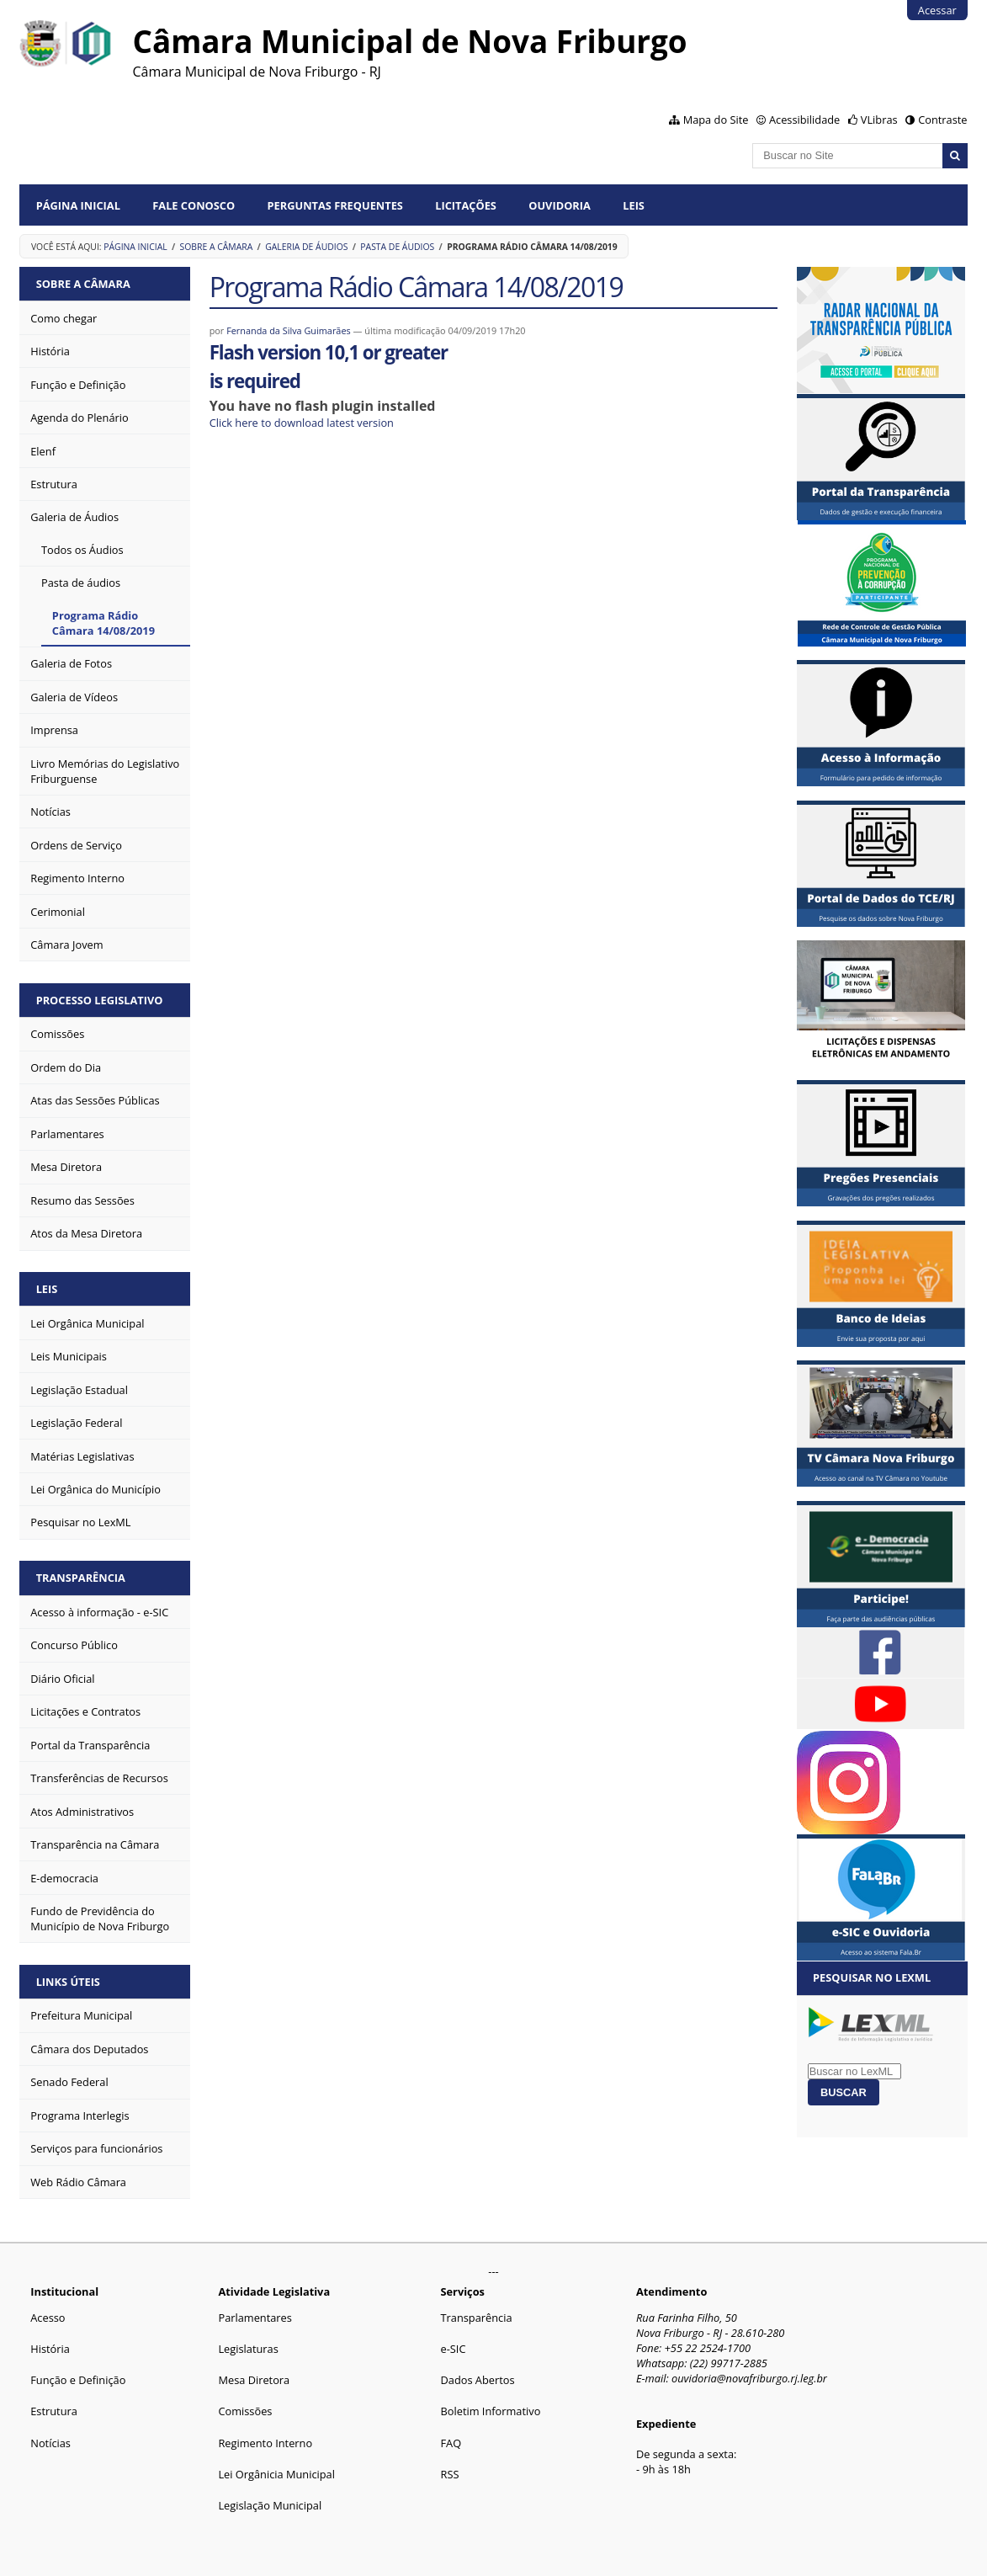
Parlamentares (254, 2317)
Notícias (50, 2443)
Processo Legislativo (99, 1000)
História (50, 2348)
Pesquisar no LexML (872, 1977)
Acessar (937, 10)
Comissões (245, 2411)
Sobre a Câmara (216, 247)
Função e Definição (77, 2379)
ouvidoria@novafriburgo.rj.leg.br (749, 2378)
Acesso (47, 2317)
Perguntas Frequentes (335, 205)
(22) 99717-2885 (728, 2363)
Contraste (942, 119)
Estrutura (53, 2411)
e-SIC (453, 2348)
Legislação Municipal (269, 2505)
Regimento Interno (265, 2443)
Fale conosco (193, 205)
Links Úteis (68, 1981)
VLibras (879, 119)
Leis (634, 205)
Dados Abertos (478, 2379)
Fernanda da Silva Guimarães (288, 330)
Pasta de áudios (397, 247)
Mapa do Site (716, 119)
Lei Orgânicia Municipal (276, 2474)
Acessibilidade (804, 119)
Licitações (465, 205)
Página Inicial (78, 205)
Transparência (80, 1577)
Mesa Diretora (253, 2379)
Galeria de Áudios (306, 247)
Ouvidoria (559, 205)
